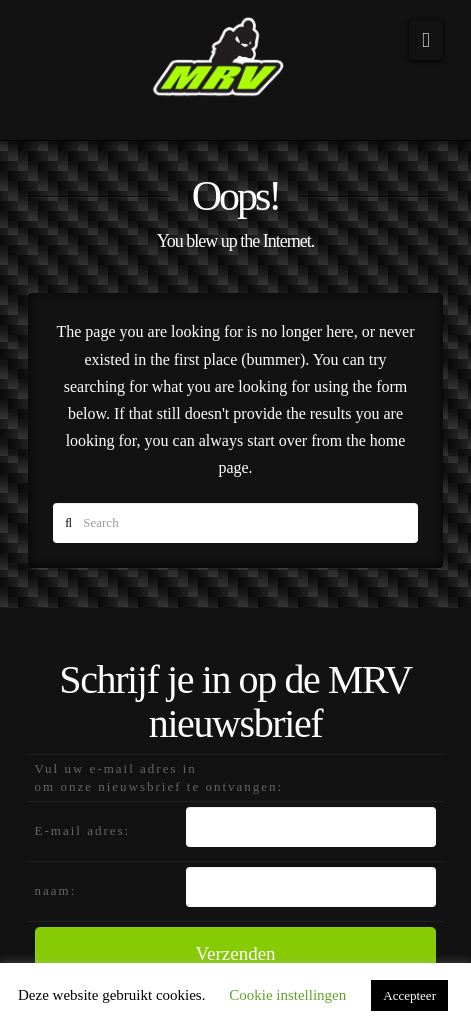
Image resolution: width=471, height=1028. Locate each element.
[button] (426, 40)
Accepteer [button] (409, 995)
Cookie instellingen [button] (287, 995)
